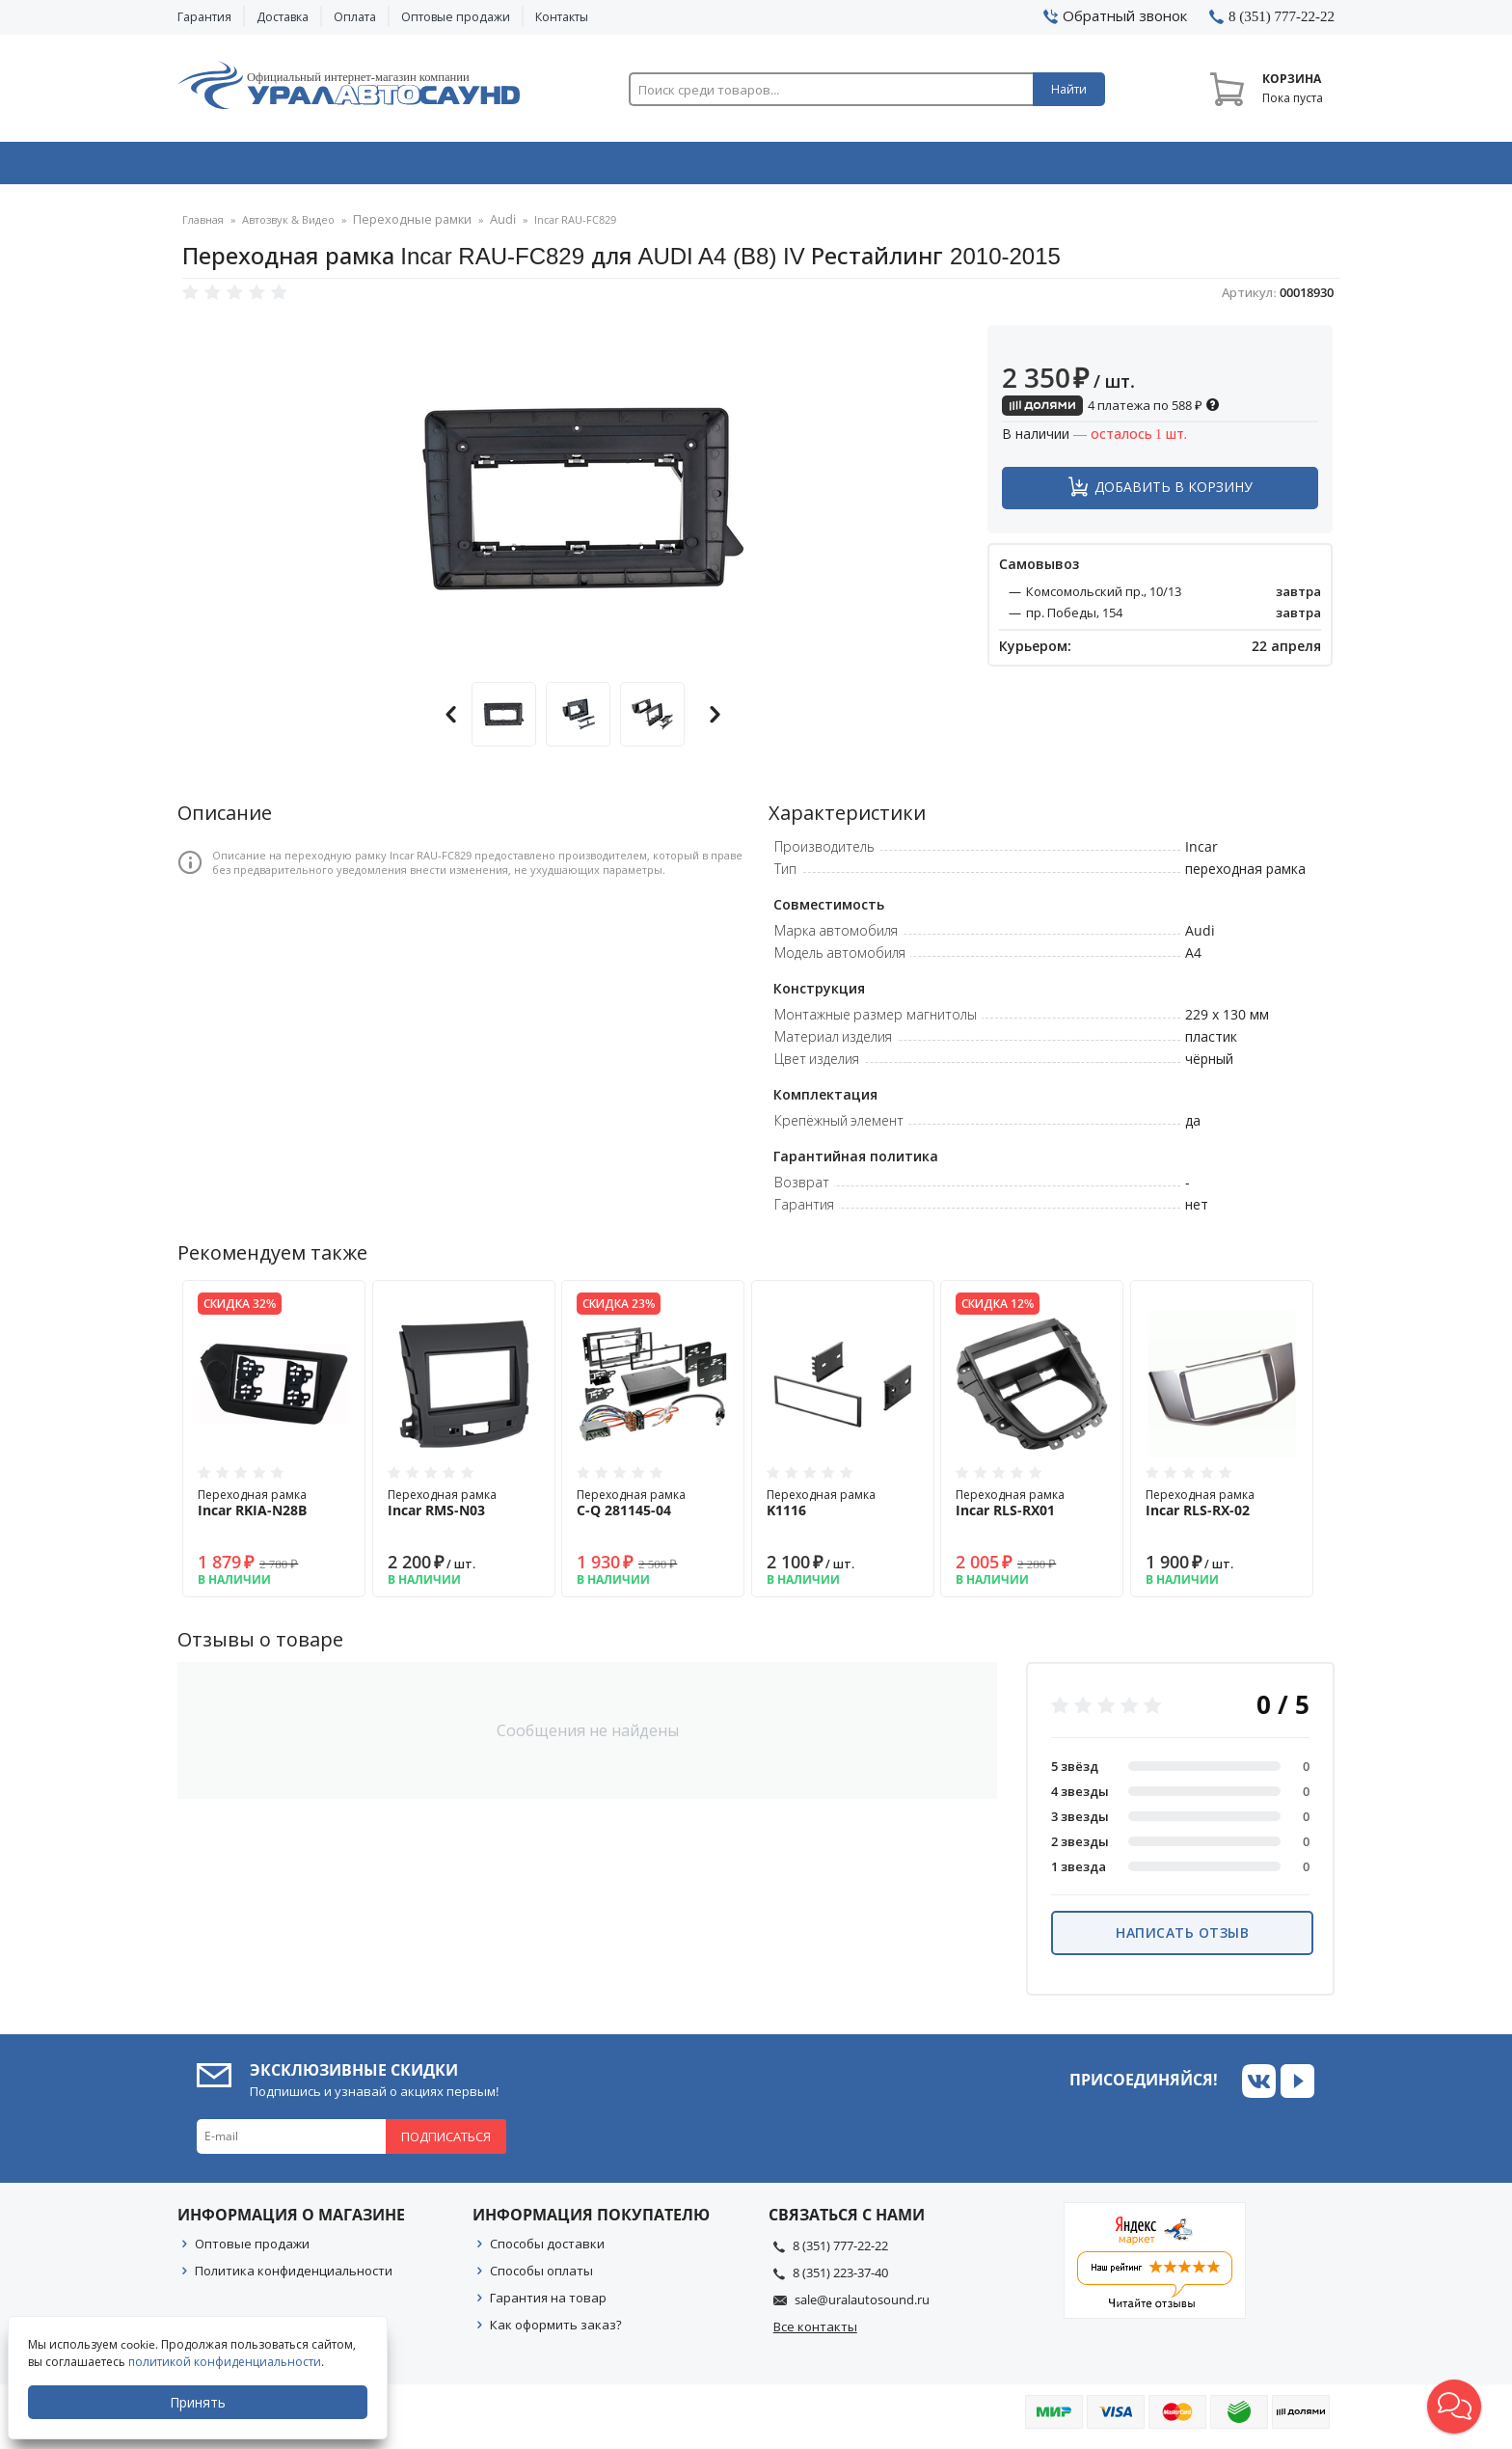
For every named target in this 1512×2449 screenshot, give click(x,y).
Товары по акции (1226, 167)
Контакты (561, 17)
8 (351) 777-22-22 (840, 2251)
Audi (487, 226)
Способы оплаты (541, 2276)
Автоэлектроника (762, 167)
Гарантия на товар (548, 2303)
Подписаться (446, 2142)
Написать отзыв (1182, 1938)
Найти (1069, 89)
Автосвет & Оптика (995, 167)
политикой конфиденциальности (226, 2362)
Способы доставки (547, 2249)
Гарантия (204, 17)
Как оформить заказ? (556, 2330)
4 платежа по (1111, 411)
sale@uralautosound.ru (862, 2305)
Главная (203, 226)
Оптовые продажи (455, 17)
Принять (200, 2402)
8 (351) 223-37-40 (840, 2278)
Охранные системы (526, 167)
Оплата (355, 17)
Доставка (282, 17)
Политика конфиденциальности (293, 2276)
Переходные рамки (405, 226)
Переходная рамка (274, 1508)
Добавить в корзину (1173, 492)
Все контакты (815, 2332)
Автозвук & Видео (290, 167)
